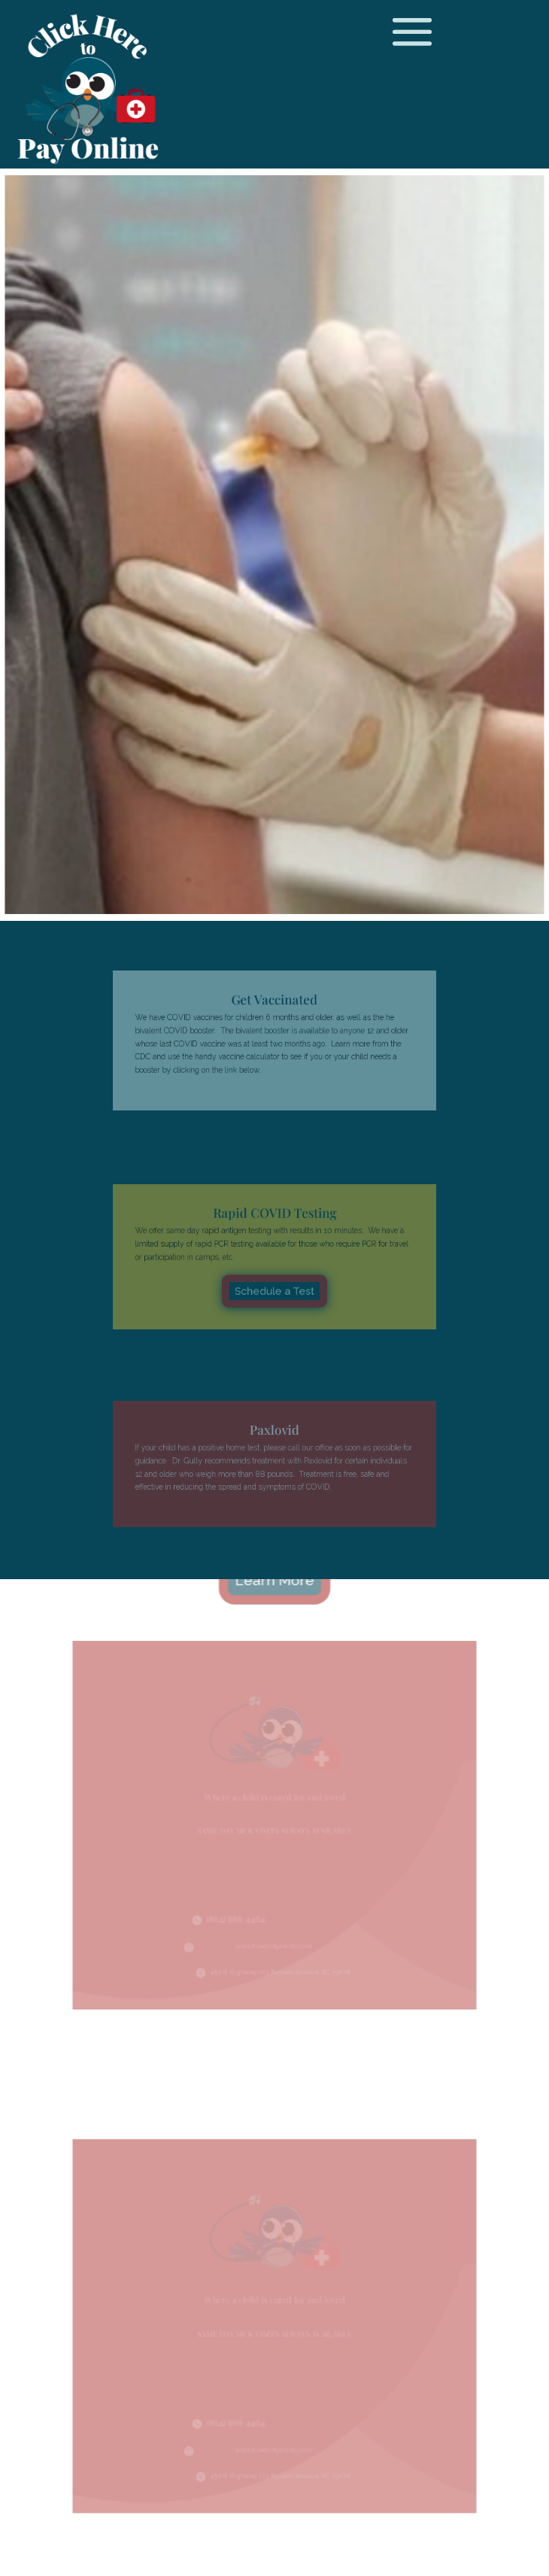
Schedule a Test (274, 1281)
